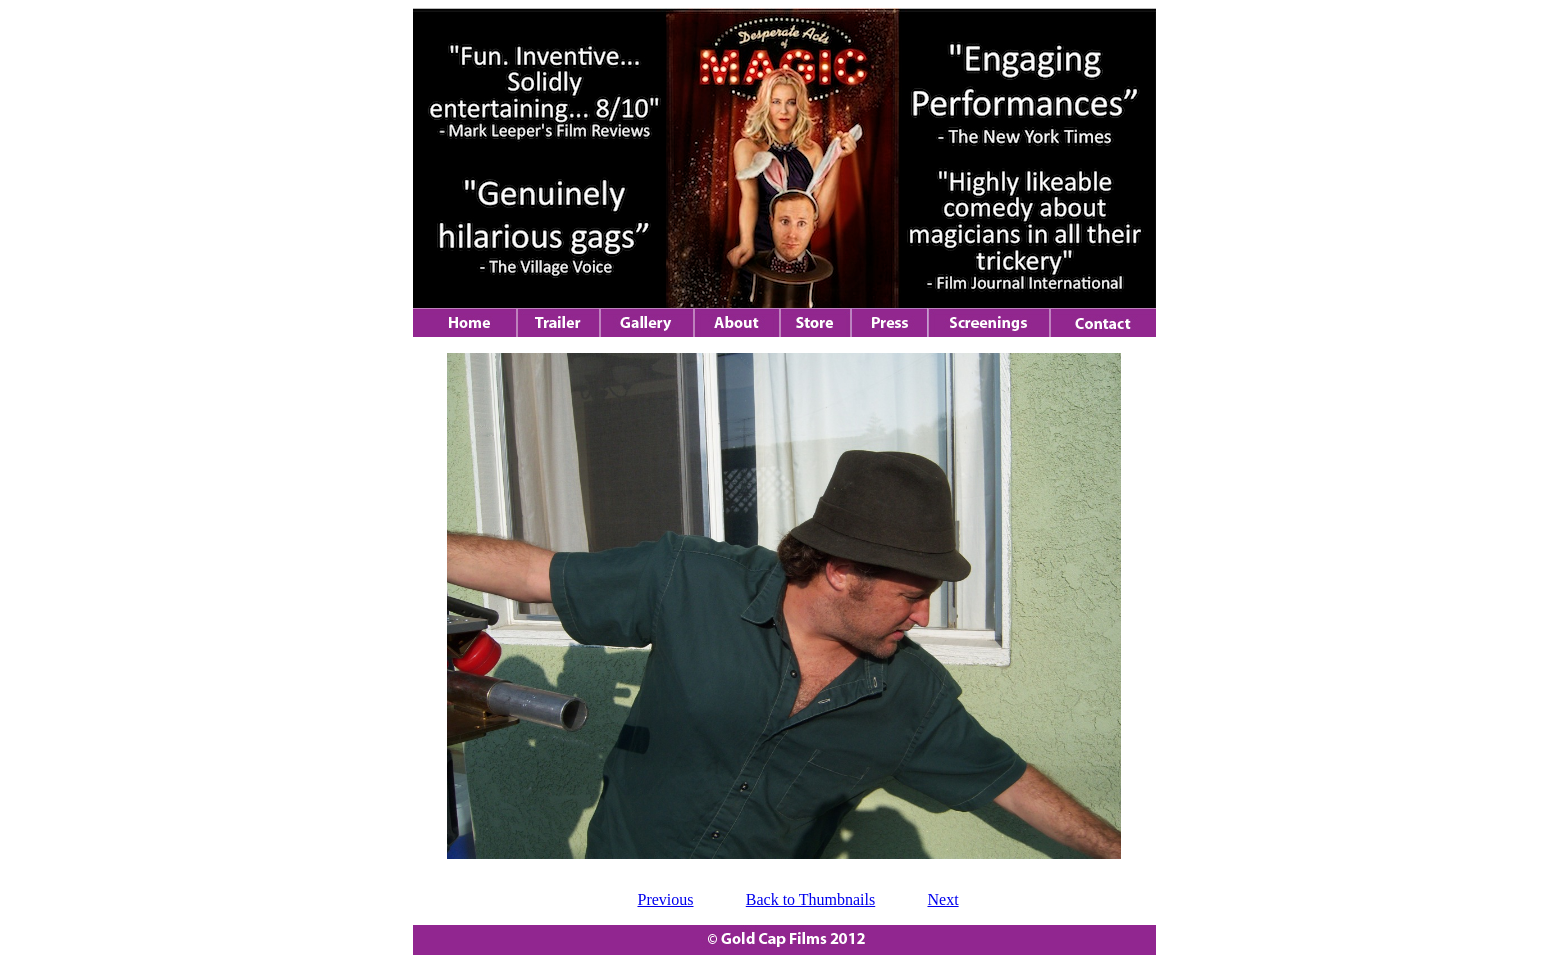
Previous (666, 899)
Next (943, 899)
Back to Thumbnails (810, 899)
